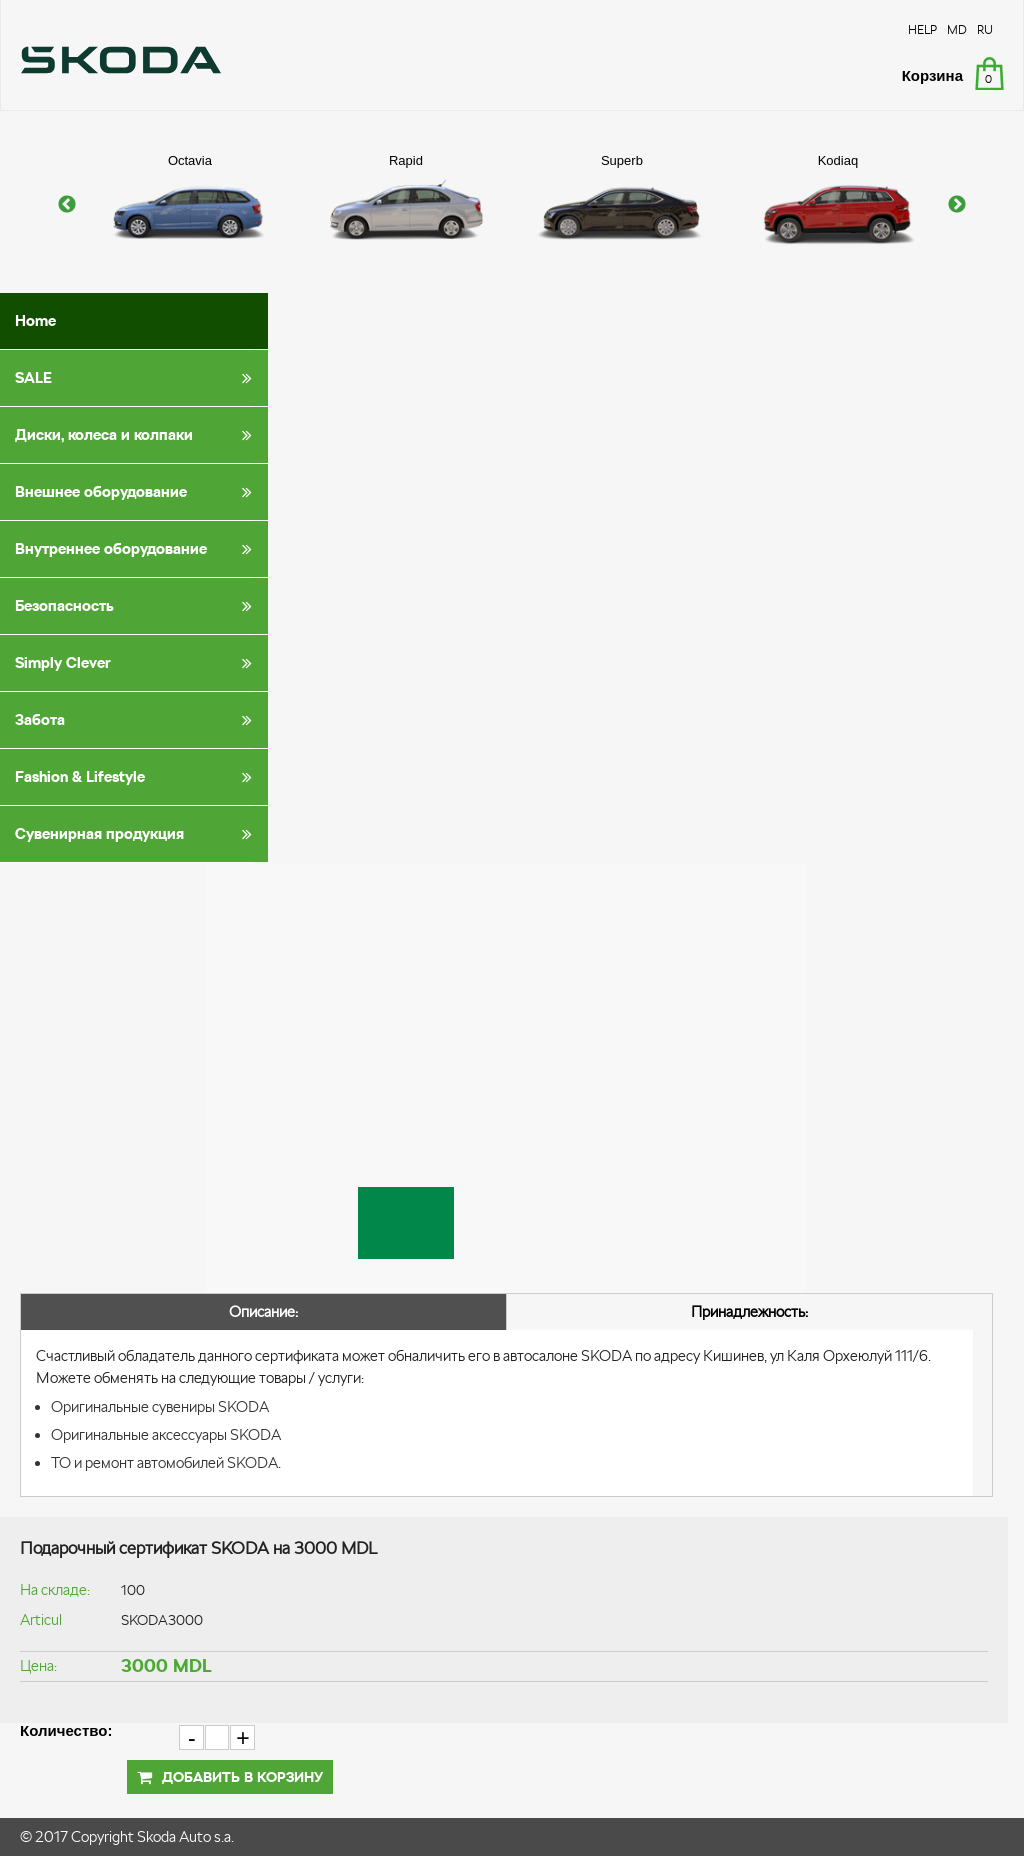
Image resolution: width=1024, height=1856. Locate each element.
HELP (922, 29)
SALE (137, 378)
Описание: (263, 1311)
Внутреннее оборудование (137, 549)
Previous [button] (67, 205)
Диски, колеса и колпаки (137, 435)
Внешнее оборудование (137, 492)
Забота (137, 720)
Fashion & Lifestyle (137, 777)
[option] (190, 205)
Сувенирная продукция (137, 834)
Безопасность (137, 606)
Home (35, 320)
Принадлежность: (749, 1311)
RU (985, 29)
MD (957, 29)
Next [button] (957, 205)
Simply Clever (137, 663)
